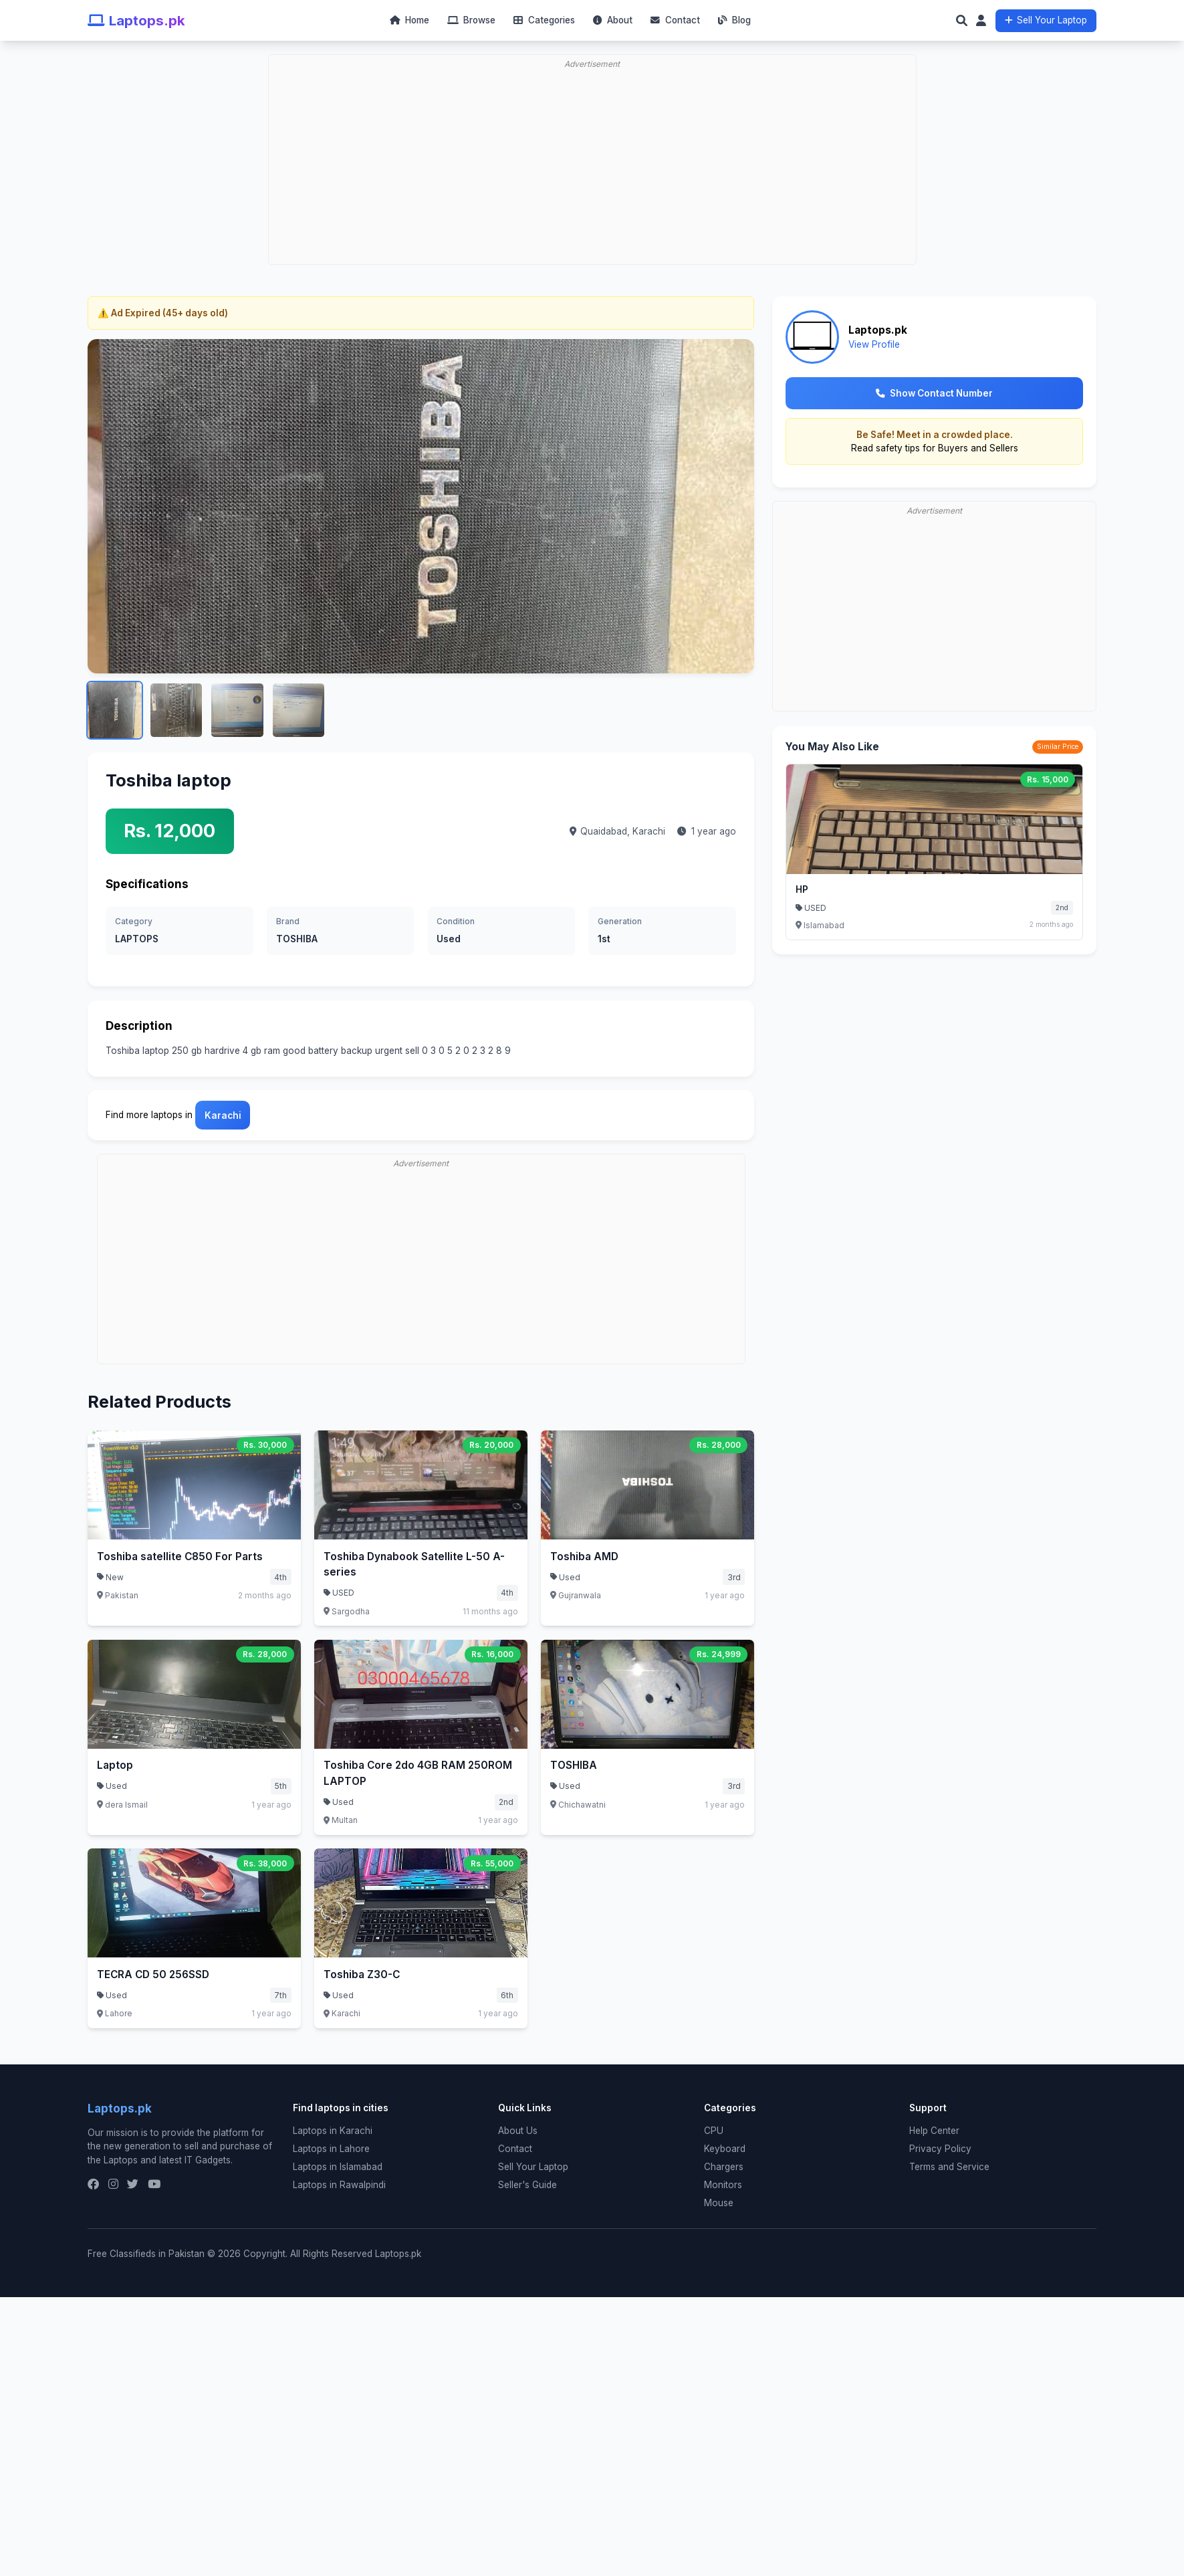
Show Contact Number (934, 393)
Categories (543, 20)
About (612, 20)
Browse (471, 20)
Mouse (718, 2202)
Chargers (723, 2166)
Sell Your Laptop (1046, 20)
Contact (674, 20)
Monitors (723, 2184)
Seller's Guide (527, 2184)
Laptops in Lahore (331, 2148)
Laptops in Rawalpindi (339, 2184)
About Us (518, 2130)
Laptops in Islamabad (337, 2166)
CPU (713, 2130)
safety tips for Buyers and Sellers (947, 448)
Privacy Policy (940, 2148)
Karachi (648, 831)
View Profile (874, 344)
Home (409, 20)
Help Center (934, 2130)
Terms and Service (949, 2166)
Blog (734, 20)
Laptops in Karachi (332, 2130)
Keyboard (724, 2148)
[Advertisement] (596, 124)
